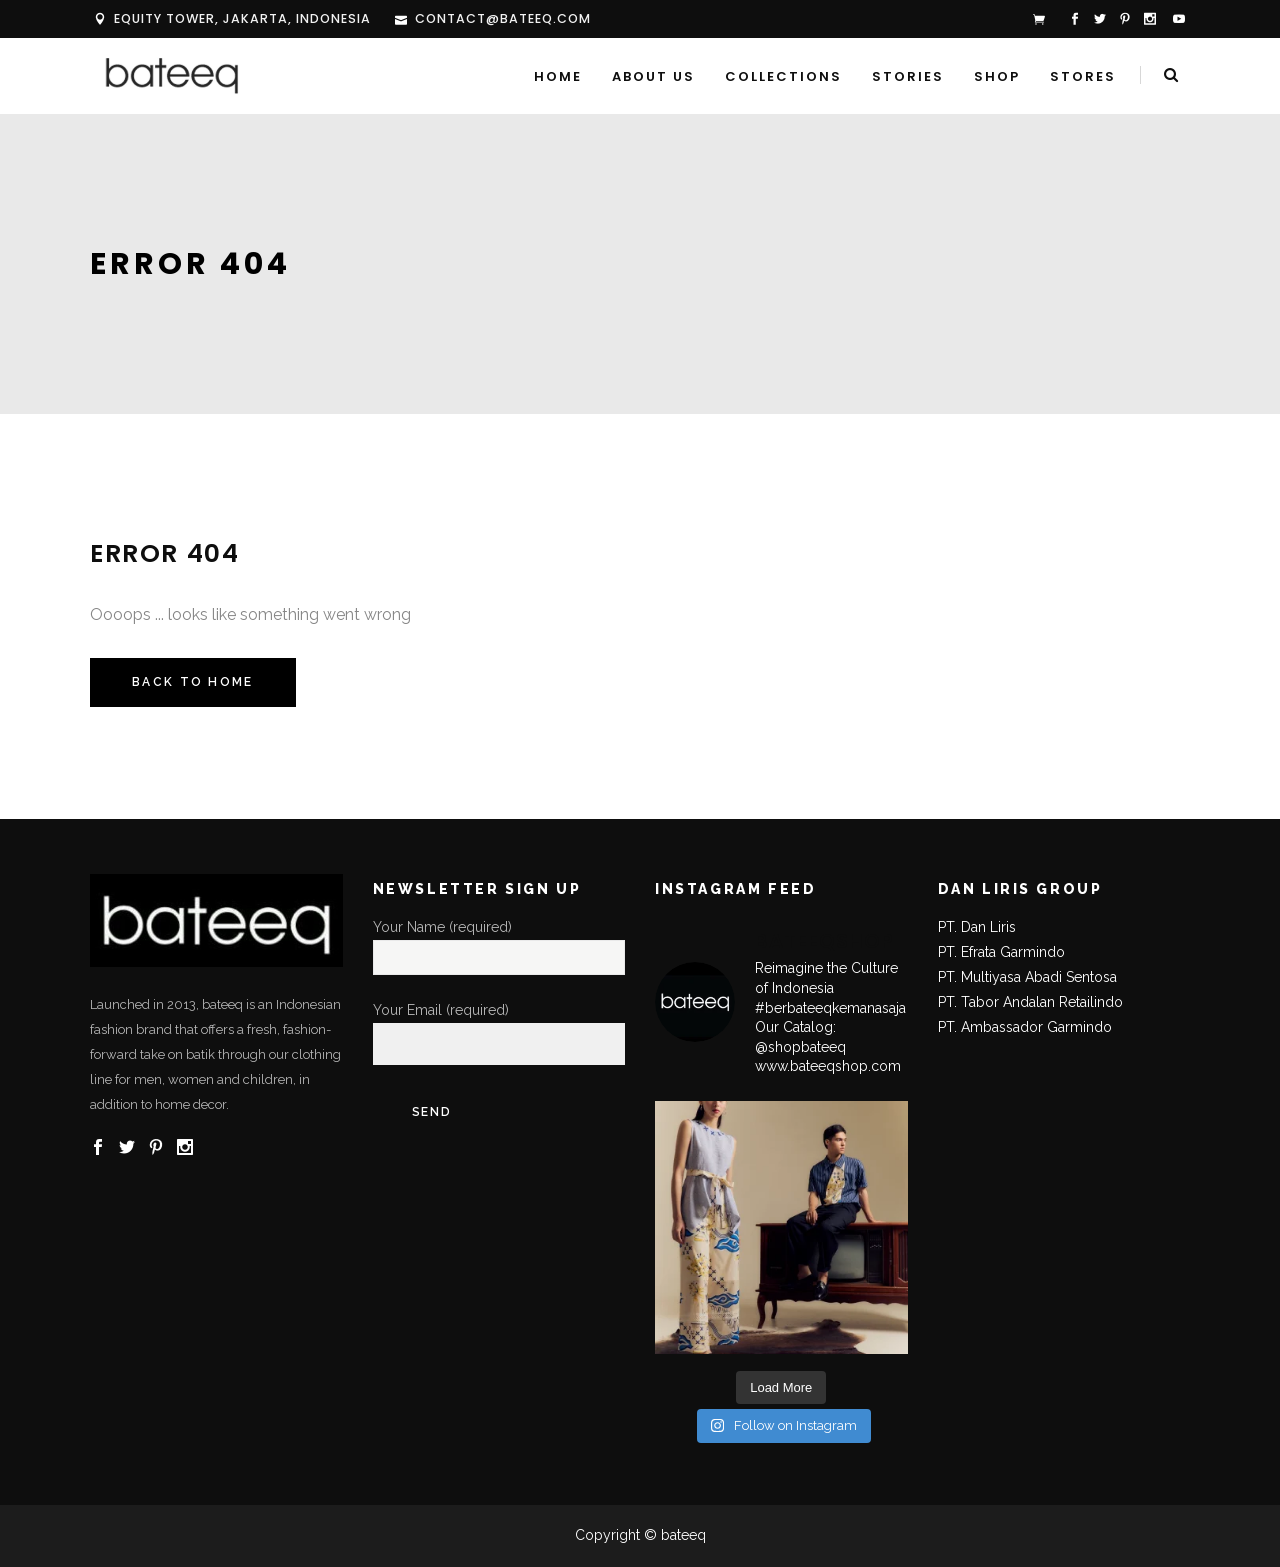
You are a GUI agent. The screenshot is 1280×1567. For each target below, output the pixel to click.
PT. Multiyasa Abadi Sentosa (1027, 977)
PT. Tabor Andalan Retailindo (1030, 1002)
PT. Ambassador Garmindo (1025, 1027)
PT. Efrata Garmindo (1001, 952)
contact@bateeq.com (503, 18)
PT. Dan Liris (977, 927)
